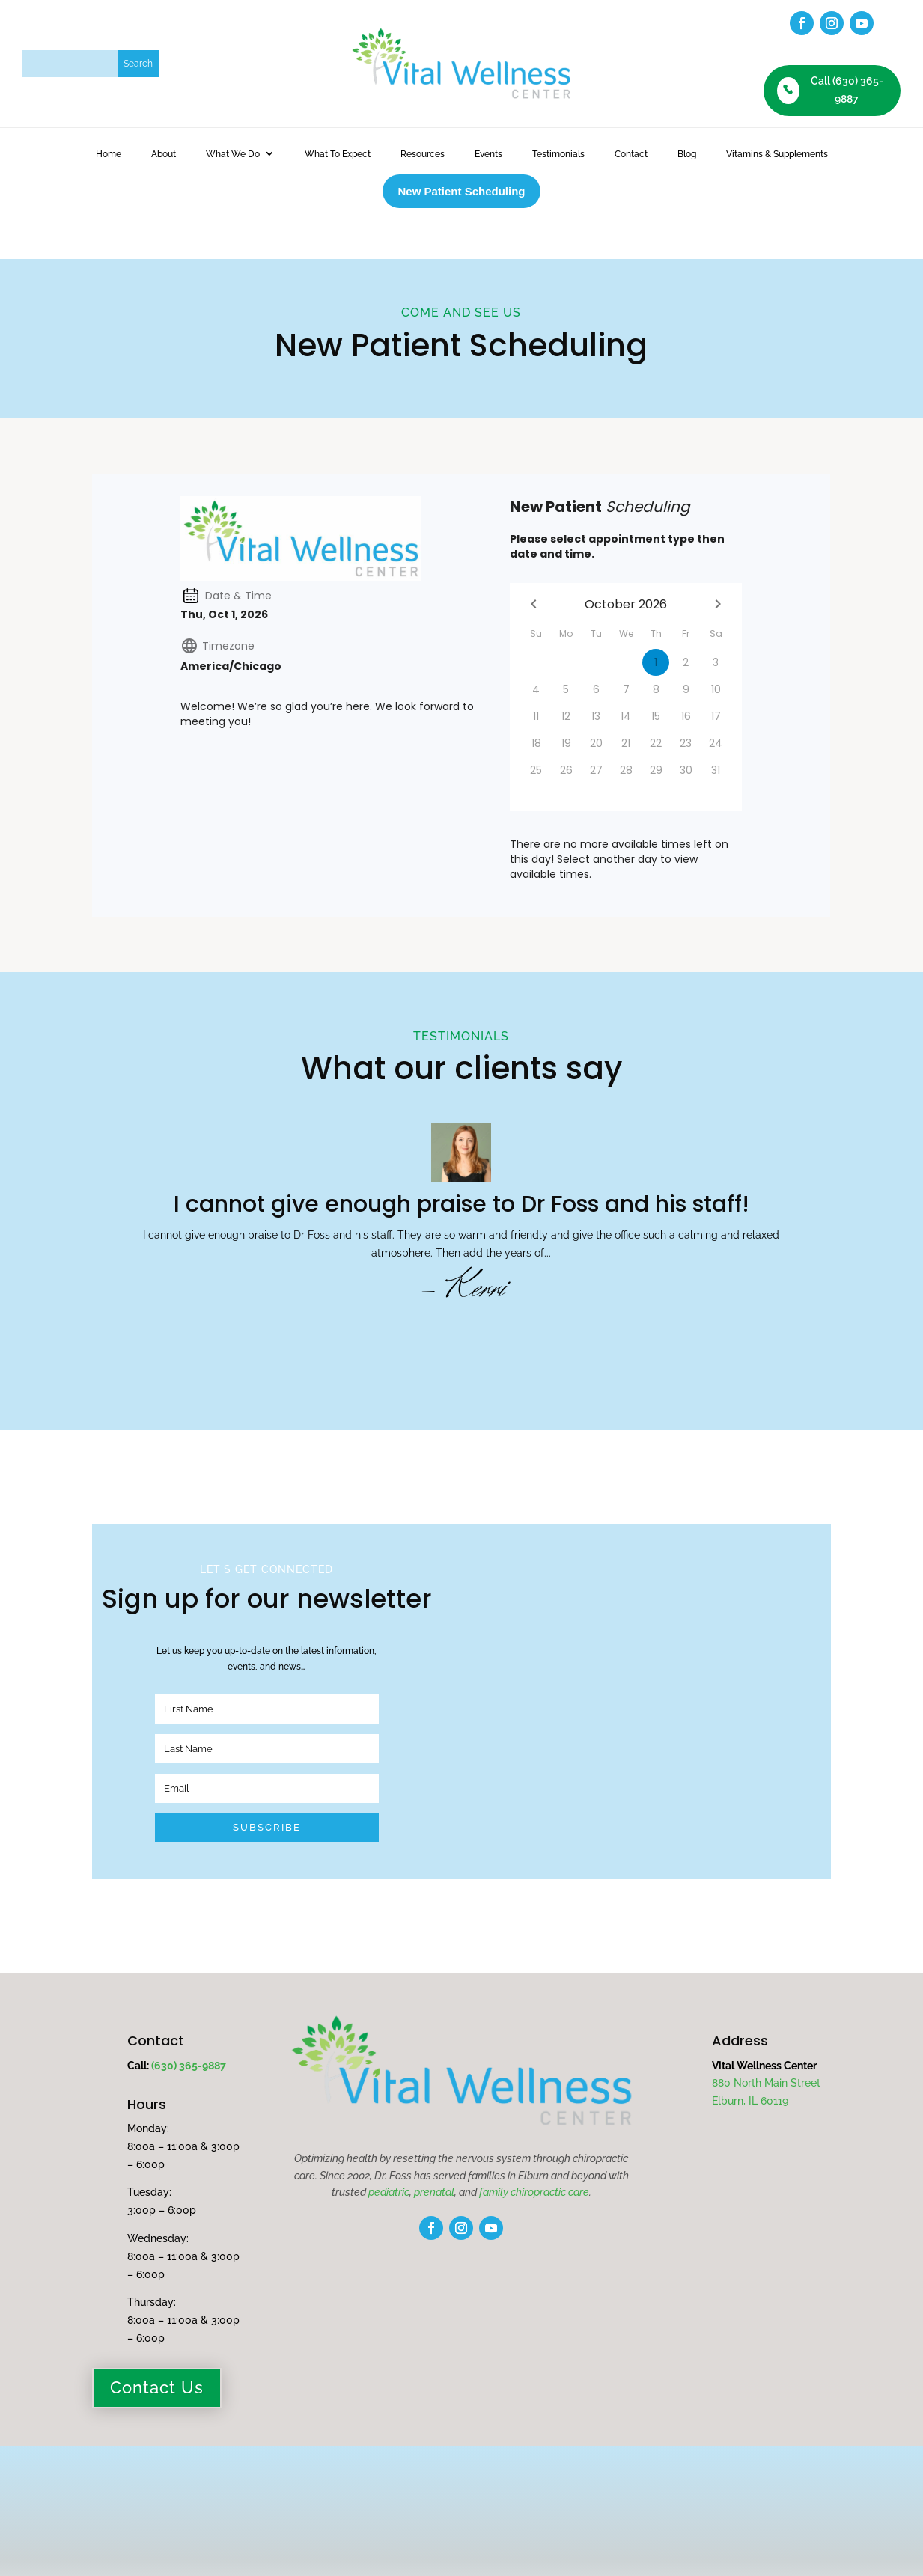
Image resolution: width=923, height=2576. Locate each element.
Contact (631, 154)
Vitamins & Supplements (777, 154)
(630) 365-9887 (188, 2021)
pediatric (388, 2147)
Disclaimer (463, 2548)
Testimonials (558, 154)
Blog (686, 154)
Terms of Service (501, 2530)
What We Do (233, 154)
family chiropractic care (534, 2147)
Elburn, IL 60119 (750, 2056)
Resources (422, 154)
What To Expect (338, 154)
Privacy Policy (413, 2530)
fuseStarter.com (750, 2530)
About (163, 154)
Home (108, 154)
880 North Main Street (766, 2039)
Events (488, 154)
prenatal (434, 2147)
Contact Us (157, 2343)
